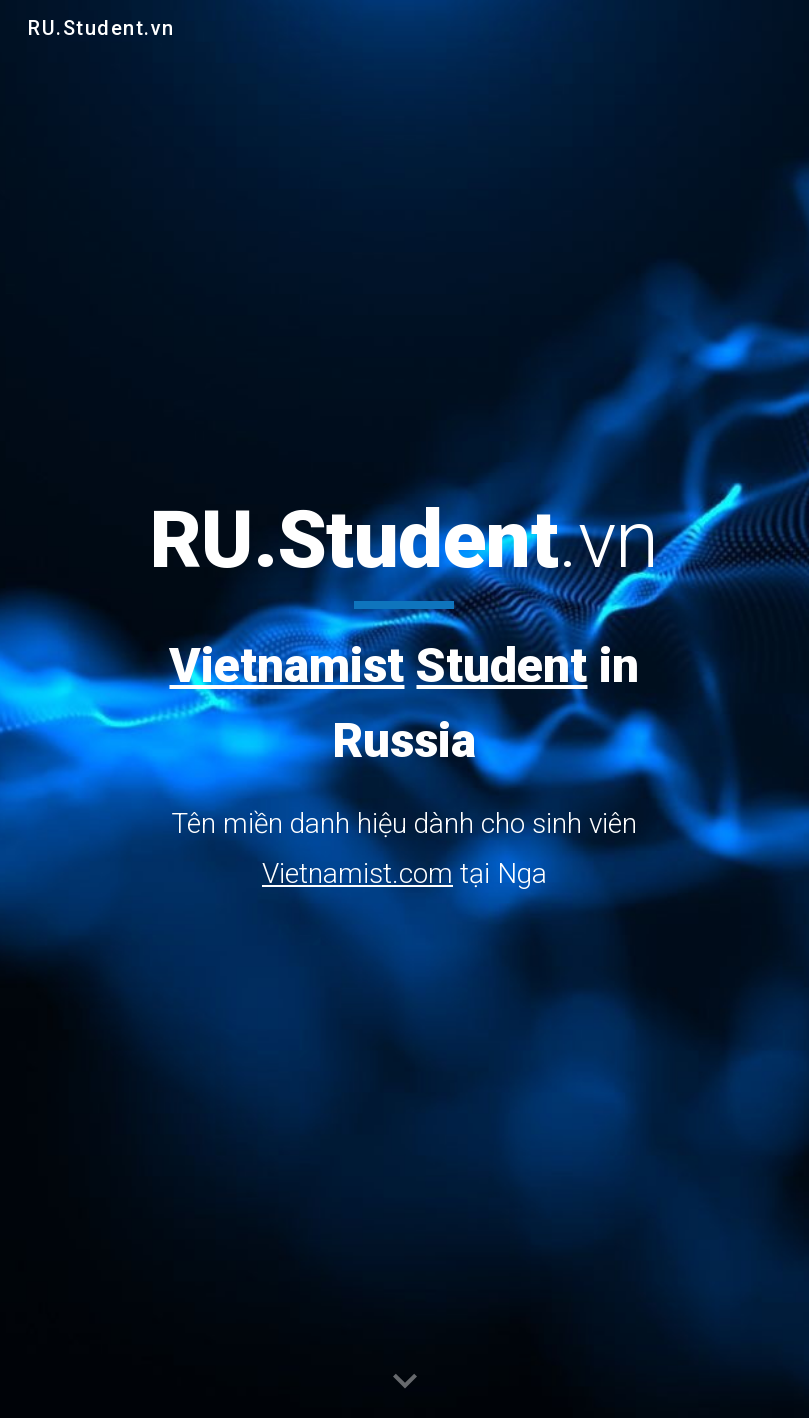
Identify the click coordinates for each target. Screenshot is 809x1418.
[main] (404, 694)
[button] (405, 1382)
